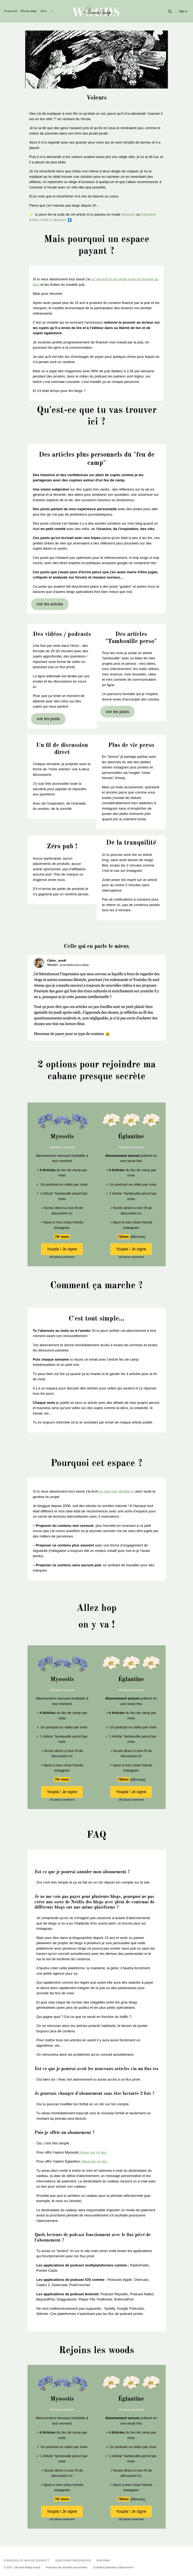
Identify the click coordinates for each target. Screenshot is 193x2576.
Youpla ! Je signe (62, 1249)
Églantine (148, 214)
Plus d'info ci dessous (49, 220)
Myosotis (128, 214)
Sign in (183, 11)
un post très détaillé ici (116, 1491)
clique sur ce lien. (93, 2152)
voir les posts (48, 719)
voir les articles (50, 604)
